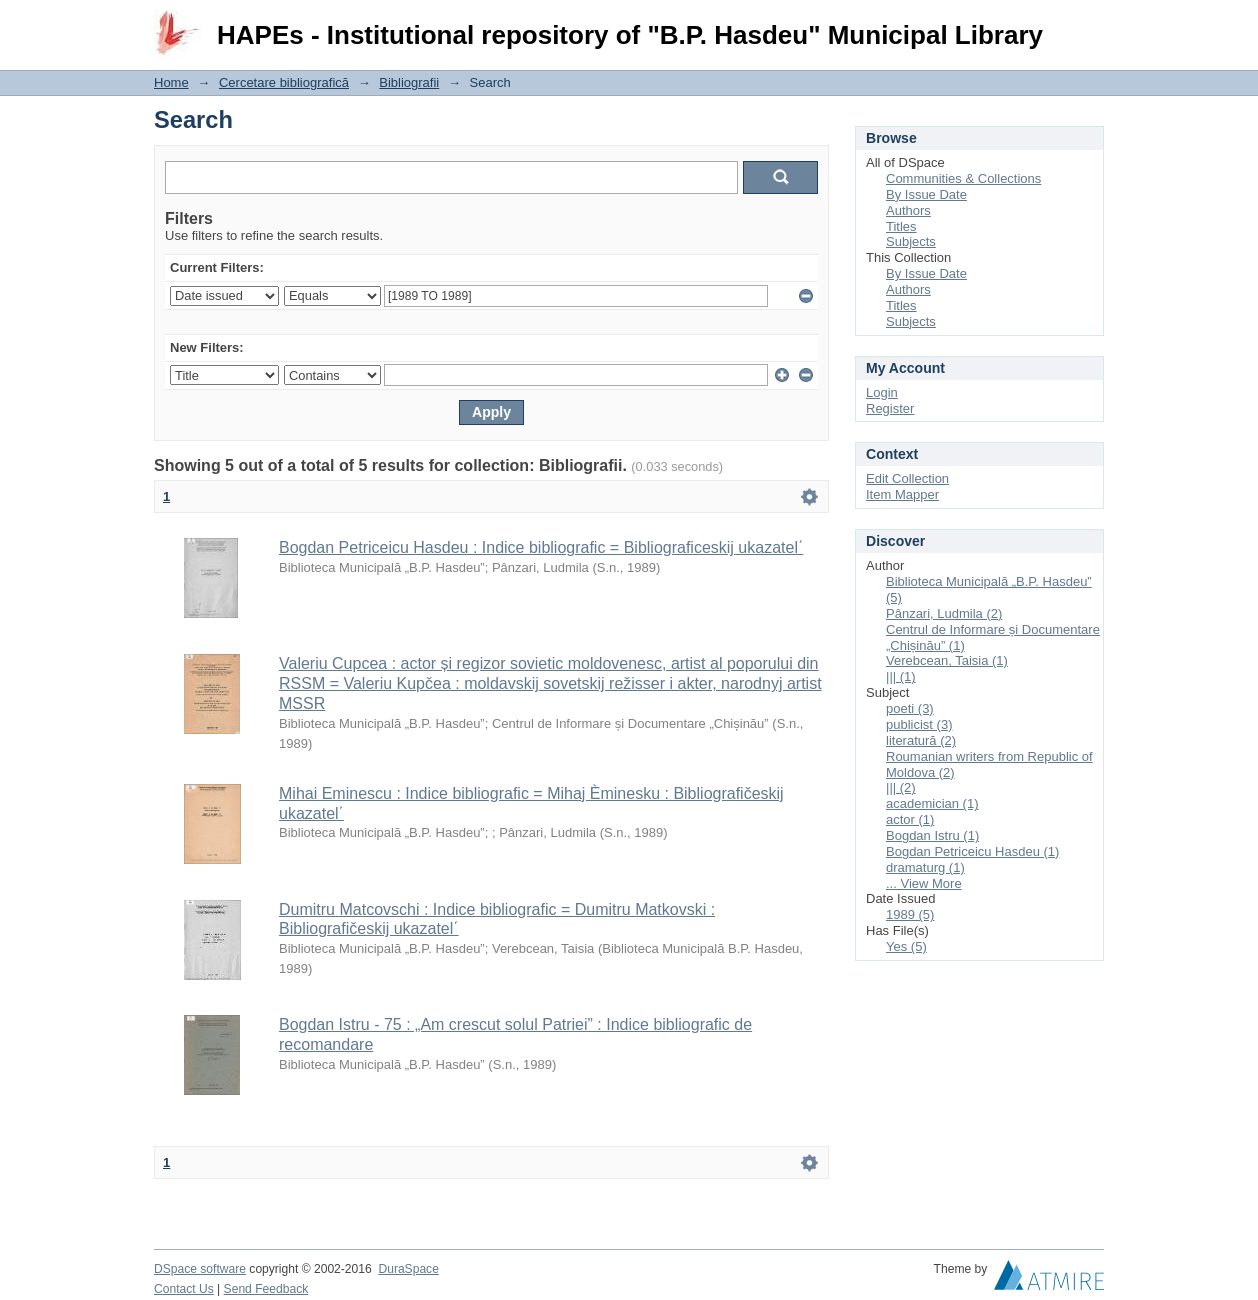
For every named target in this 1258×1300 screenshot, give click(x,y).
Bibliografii (409, 82)
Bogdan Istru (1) (932, 835)
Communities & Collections (963, 178)
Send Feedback (266, 1289)
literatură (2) (921, 740)
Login (1088, 24)
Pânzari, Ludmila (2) (944, 613)
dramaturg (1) (925, 867)
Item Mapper (902, 494)
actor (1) (910, 819)
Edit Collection (907, 478)
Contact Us (184, 1289)
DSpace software (200, 1269)
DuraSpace (408, 1269)
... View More (924, 883)
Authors (908, 210)
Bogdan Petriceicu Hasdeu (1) (972, 851)
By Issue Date (926, 194)
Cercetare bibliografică (284, 82)
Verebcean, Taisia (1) (947, 660)
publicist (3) (919, 724)
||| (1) (901, 676)
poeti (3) (910, 708)
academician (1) (932, 803)
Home (171, 82)
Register (890, 408)
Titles (901, 226)
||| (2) (901, 787)
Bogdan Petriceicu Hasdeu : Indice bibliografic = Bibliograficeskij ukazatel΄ (541, 547)
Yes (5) (906, 946)
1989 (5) (910, 914)
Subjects (911, 241)
